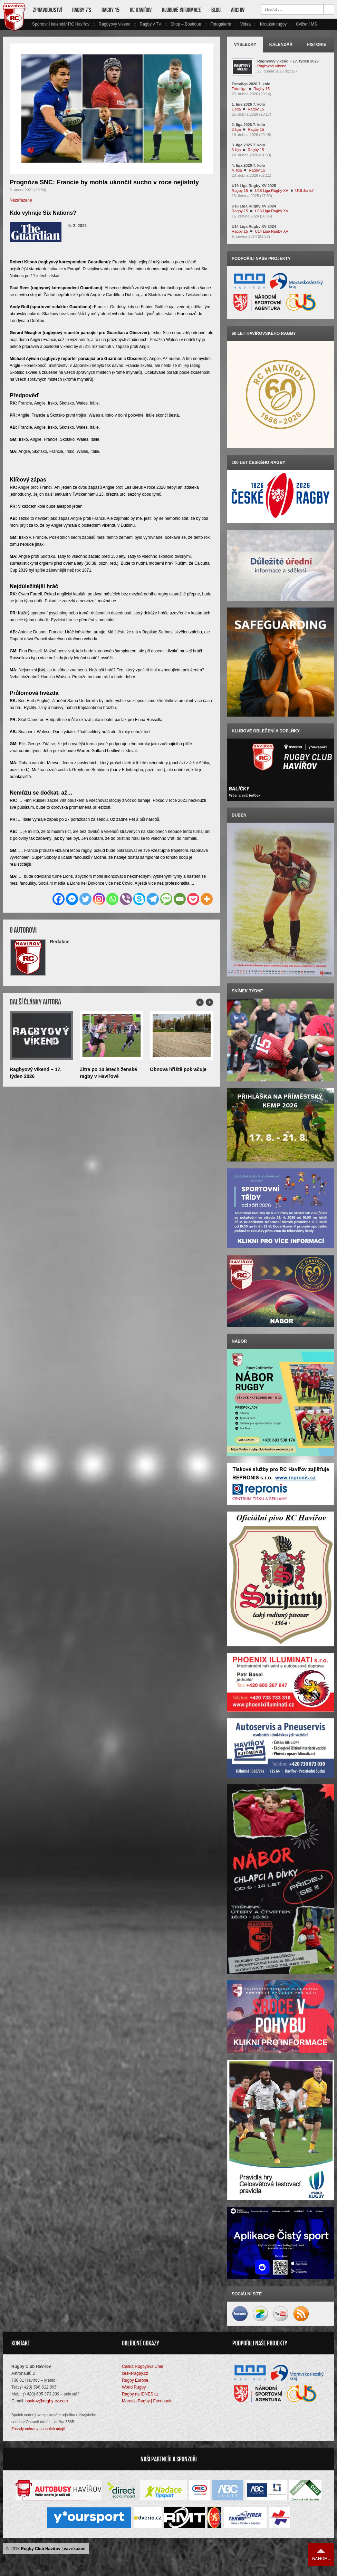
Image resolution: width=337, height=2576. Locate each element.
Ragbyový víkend (115, 24)
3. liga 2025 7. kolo (248, 145)
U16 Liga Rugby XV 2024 (254, 206)
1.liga (236, 109)
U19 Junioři (305, 190)
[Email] (180, 899)
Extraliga (239, 89)
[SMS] (166, 899)
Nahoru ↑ (321, 2556)
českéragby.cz (135, 2375)
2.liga (236, 129)
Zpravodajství (47, 10)
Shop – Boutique (186, 24)
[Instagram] (99, 899)
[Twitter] (85, 899)
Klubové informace (181, 10)
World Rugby (134, 2389)
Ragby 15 (110, 10)
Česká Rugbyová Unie (142, 2368)
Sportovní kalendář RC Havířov (60, 24)
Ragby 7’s (81, 10)
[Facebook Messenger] (72, 899)
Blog (216, 10)
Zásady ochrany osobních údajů (38, 2430)
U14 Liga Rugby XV (271, 231)
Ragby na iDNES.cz (140, 2395)
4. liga (237, 170)
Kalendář (280, 44)
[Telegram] (153, 899)
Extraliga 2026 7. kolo (251, 84)
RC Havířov (141, 10)
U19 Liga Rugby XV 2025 (254, 186)
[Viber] (126, 899)
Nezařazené (21, 200)
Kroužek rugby (273, 24)
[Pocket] (193, 899)
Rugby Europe (135, 2382)
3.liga (236, 150)
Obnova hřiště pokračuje (178, 1069)
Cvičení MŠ (306, 24)
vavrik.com (75, 2550)
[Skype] (139, 899)
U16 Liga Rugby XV (271, 211)
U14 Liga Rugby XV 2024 (254, 226)
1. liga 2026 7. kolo (248, 104)
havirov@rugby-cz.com (47, 2402)
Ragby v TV (150, 24)
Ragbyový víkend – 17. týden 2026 (288, 61)
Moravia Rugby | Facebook (146, 2402)
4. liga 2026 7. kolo (248, 165)
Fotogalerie (220, 24)
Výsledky (245, 44)
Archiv (237, 10)
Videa (245, 24)
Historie (316, 44)
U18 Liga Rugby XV (271, 190)
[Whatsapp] (112, 899)
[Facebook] (58, 899)
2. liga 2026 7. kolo (248, 125)
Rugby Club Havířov (40, 2550)
